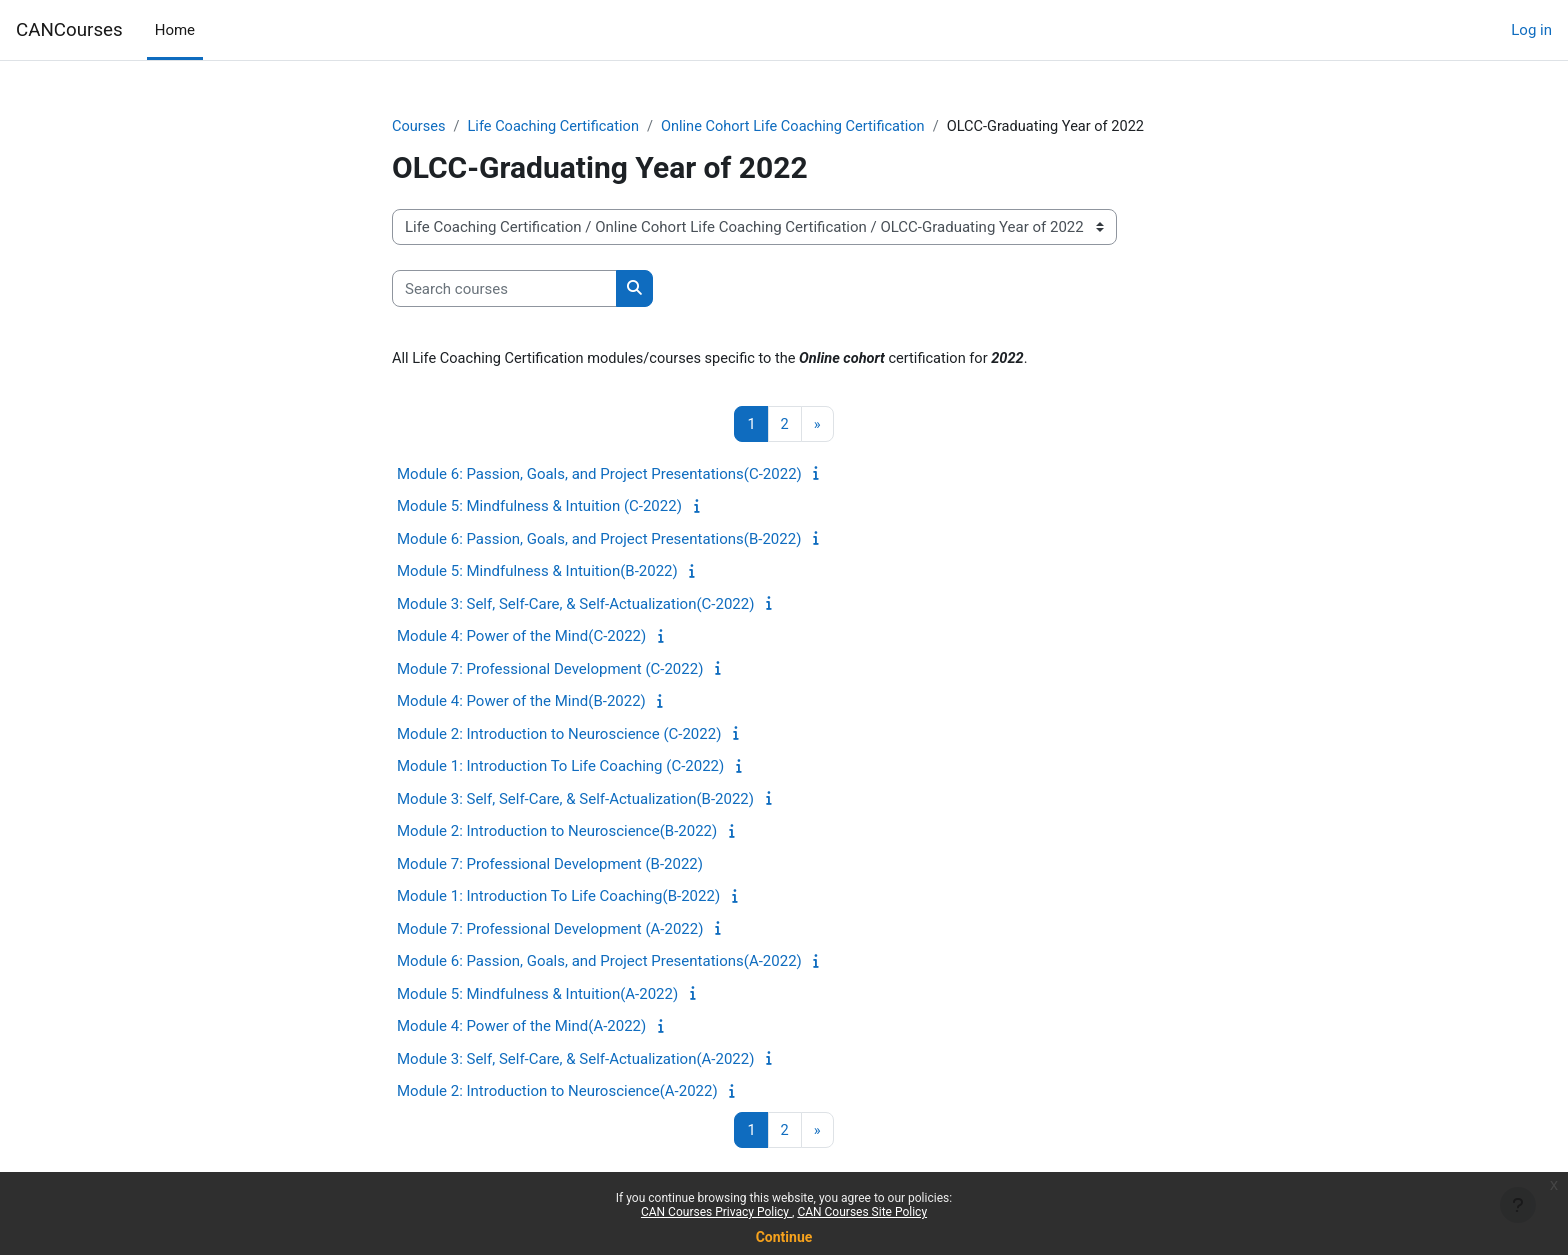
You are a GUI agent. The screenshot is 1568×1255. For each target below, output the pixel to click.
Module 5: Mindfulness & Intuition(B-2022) (537, 573)
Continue (784, 1237)
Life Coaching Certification (557, 127)
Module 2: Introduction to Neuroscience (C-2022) (559, 736)
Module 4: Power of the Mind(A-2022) (521, 1028)
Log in (1531, 30)
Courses (419, 127)
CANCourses (69, 30)
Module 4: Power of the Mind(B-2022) (521, 703)
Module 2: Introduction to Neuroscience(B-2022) (557, 833)
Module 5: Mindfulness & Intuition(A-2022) (537, 996)
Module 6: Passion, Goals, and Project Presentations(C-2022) (599, 476)
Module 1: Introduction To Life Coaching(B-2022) (558, 898)
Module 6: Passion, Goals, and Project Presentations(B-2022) (599, 541)
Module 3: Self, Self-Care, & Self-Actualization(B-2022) (575, 801)
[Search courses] (504, 289)
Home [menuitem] (175, 30)
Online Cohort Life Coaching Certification (804, 127)
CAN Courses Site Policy (862, 1212)
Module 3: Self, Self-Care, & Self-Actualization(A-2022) (575, 1061)
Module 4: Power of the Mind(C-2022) (521, 638)
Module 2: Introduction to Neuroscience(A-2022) (557, 1093)
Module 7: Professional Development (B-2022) (550, 866)
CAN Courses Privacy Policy (716, 1212)
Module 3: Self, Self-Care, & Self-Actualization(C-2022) (575, 606)
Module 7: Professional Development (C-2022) (550, 671)
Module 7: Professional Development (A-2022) (550, 931)
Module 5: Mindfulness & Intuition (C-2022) (539, 508)
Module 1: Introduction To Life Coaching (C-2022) (560, 768)
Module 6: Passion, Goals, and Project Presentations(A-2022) (599, 963)
